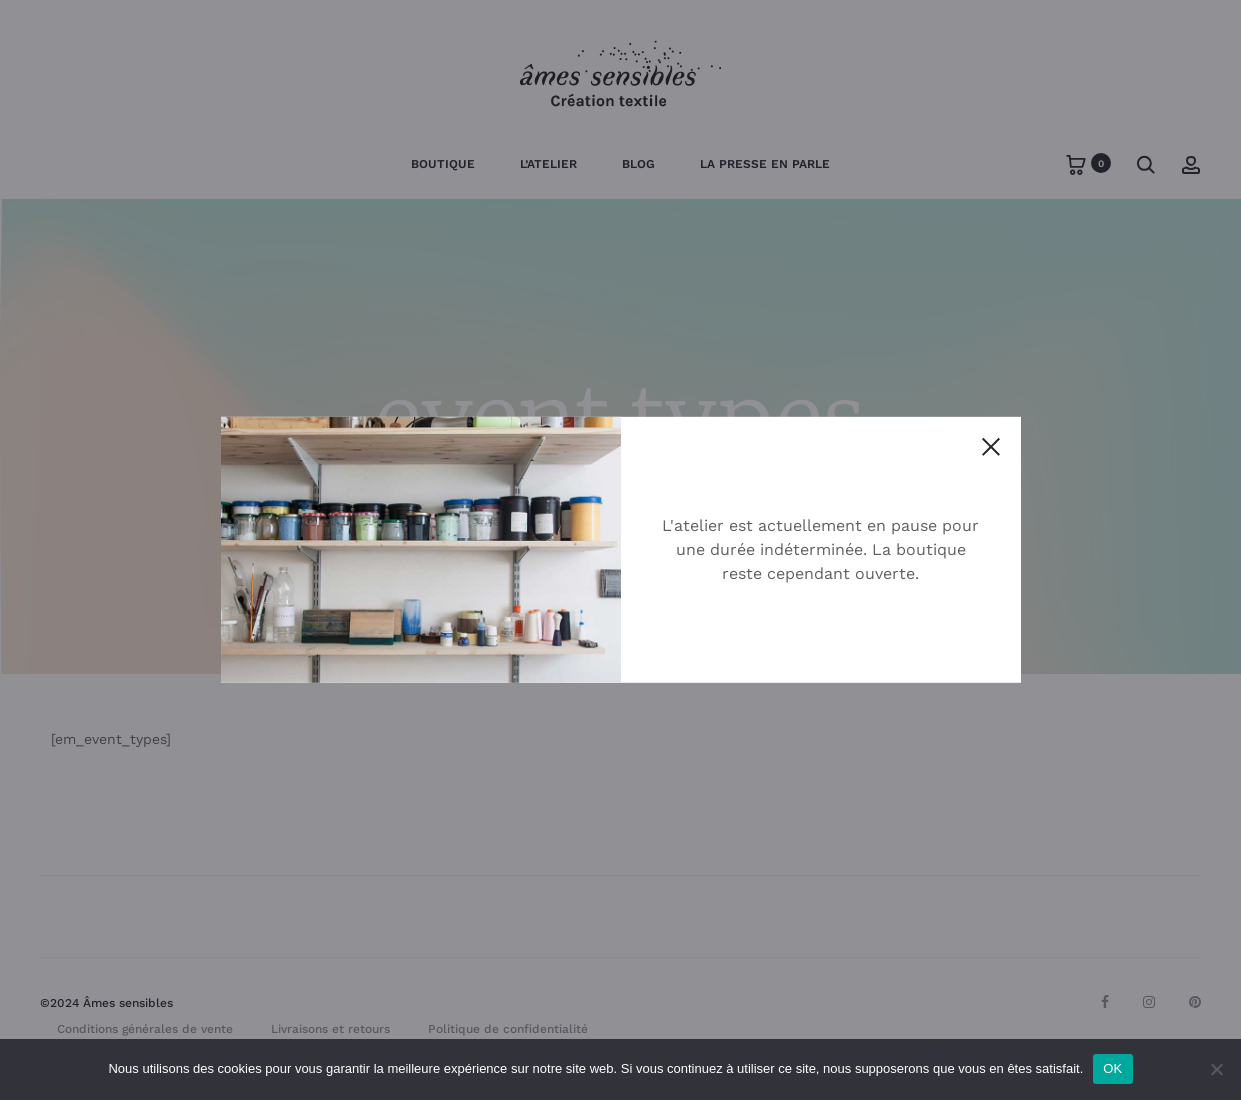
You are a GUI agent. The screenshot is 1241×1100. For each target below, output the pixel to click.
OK (1112, 1068)
